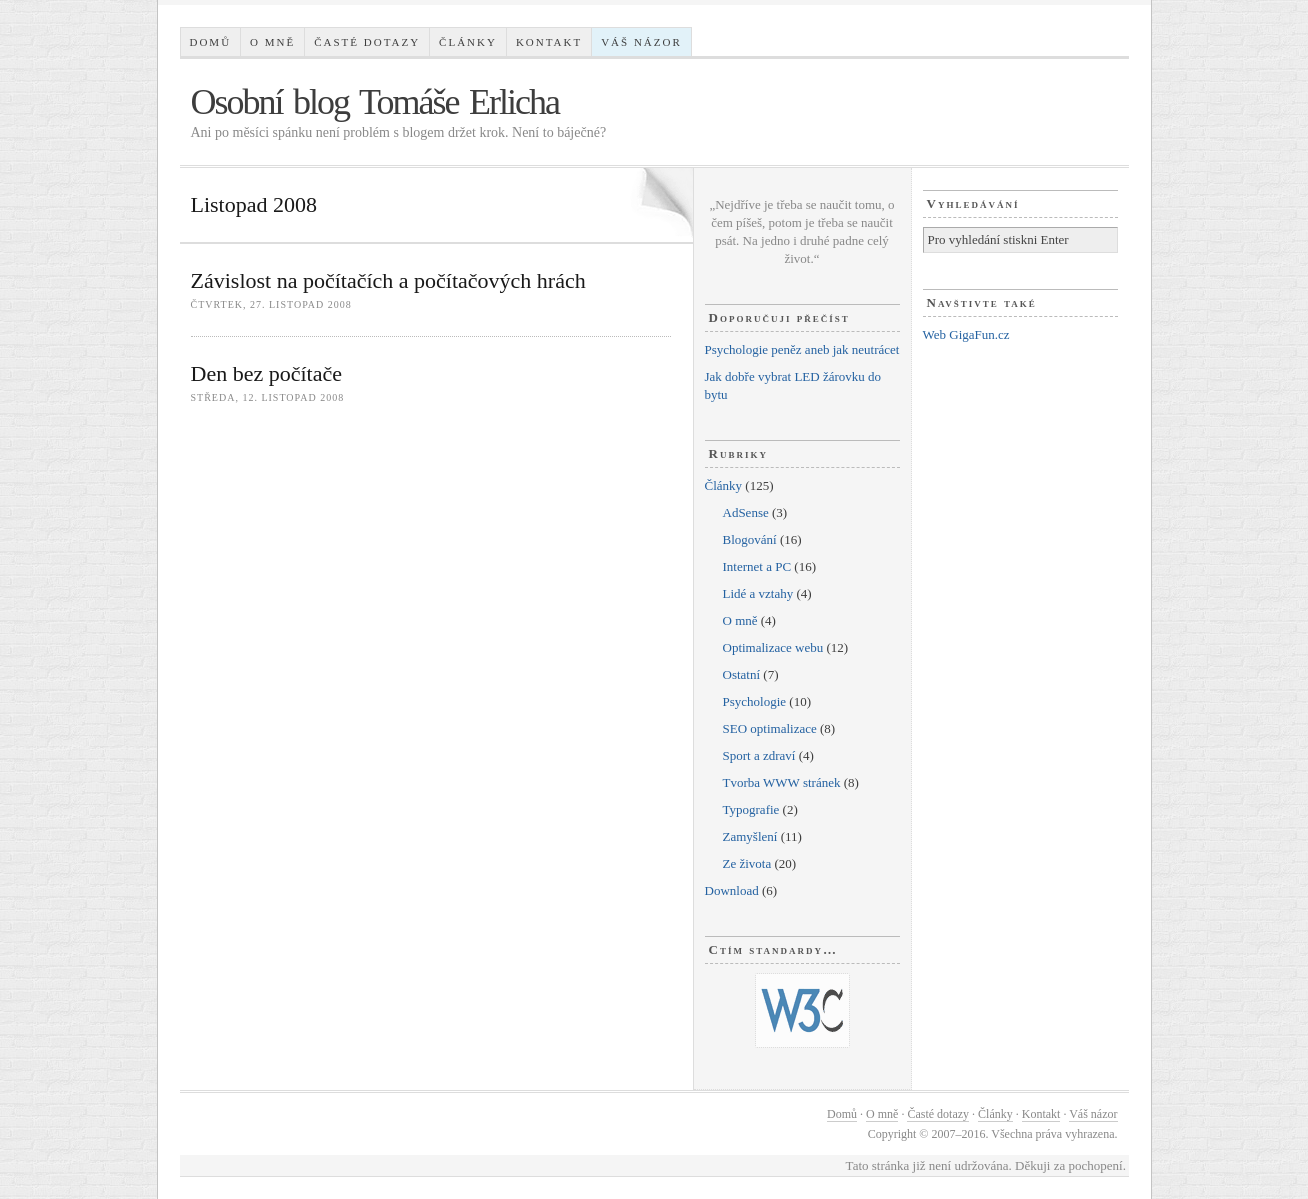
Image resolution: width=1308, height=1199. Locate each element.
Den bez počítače (266, 373)
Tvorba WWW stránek (782, 782)
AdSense (746, 512)
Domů (210, 42)
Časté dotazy (367, 42)
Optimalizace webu (773, 647)
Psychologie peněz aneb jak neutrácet (802, 349)
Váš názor (641, 42)
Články (468, 42)
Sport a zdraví (759, 755)
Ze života (747, 863)
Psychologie (755, 701)
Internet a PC (757, 566)
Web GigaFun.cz (966, 334)
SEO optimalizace (770, 728)
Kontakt (549, 42)
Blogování (750, 539)
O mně (272, 42)
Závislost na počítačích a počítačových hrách (388, 280)
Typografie (751, 809)
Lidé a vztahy (758, 593)
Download (732, 890)
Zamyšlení (750, 836)
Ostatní (742, 674)
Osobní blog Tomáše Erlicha (375, 102)
